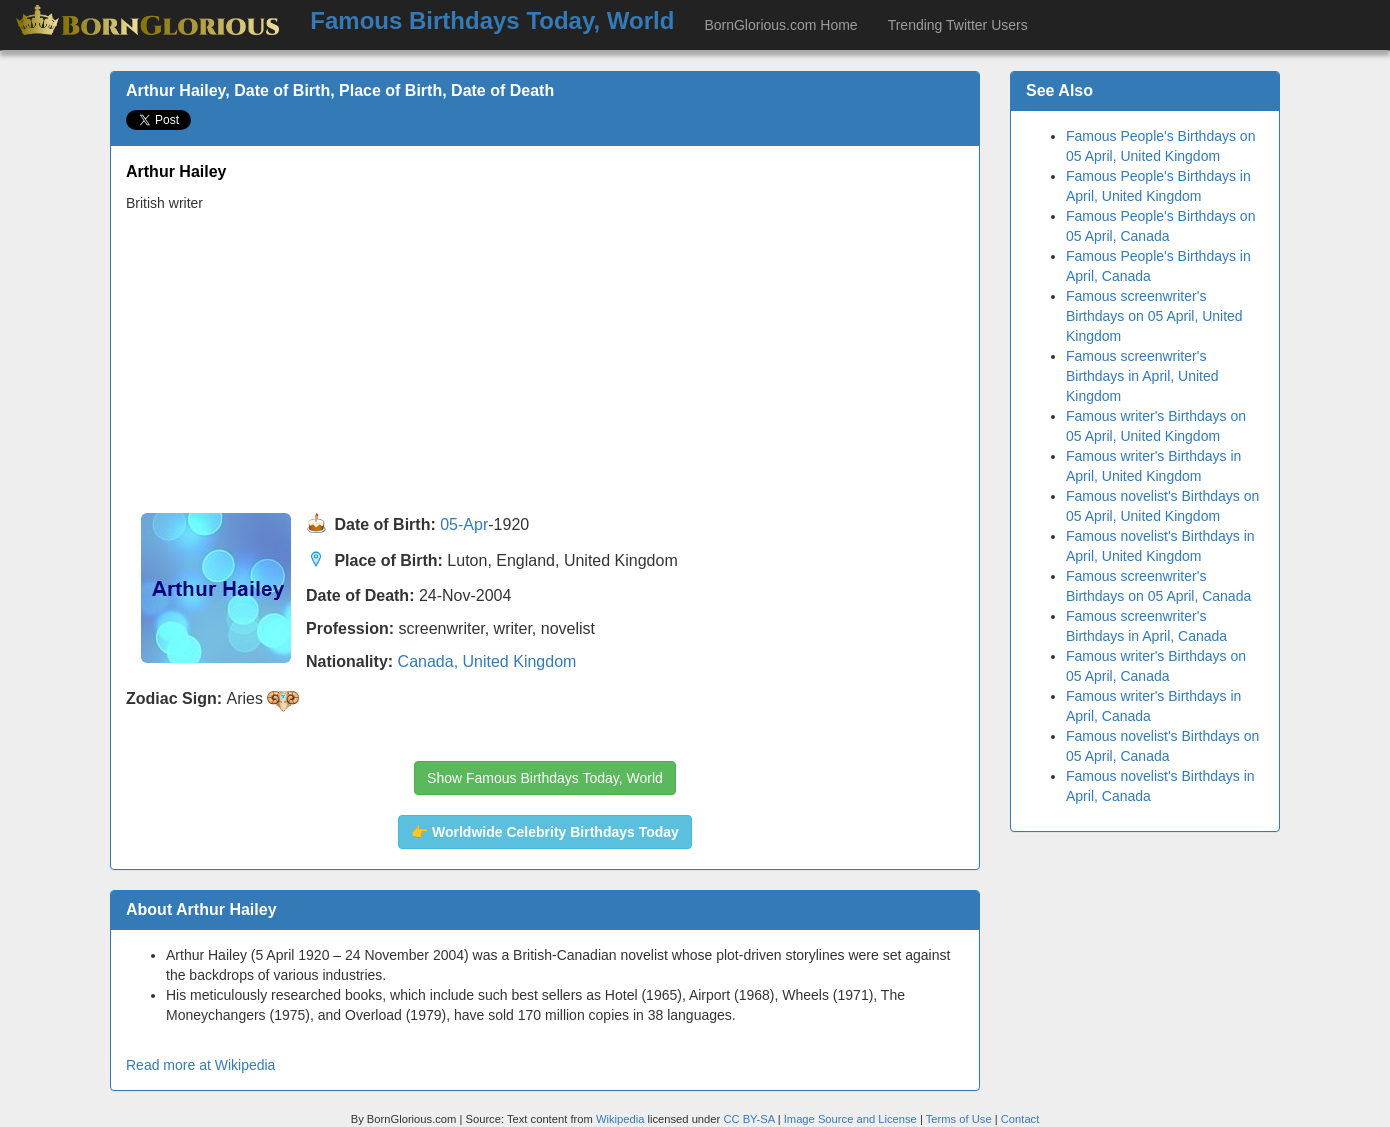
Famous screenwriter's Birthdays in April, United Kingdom (1142, 376)
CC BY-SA (748, 1119)
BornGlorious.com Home (780, 25)
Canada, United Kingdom (487, 661)
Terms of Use (960, 1119)
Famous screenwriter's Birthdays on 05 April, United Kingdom (1154, 316)
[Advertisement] (545, 363)
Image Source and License (850, 1119)
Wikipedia (620, 1119)
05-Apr (464, 525)
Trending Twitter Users (958, 25)
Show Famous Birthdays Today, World (545, 778)
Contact (1020, 1119)
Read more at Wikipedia (200, 1065)
